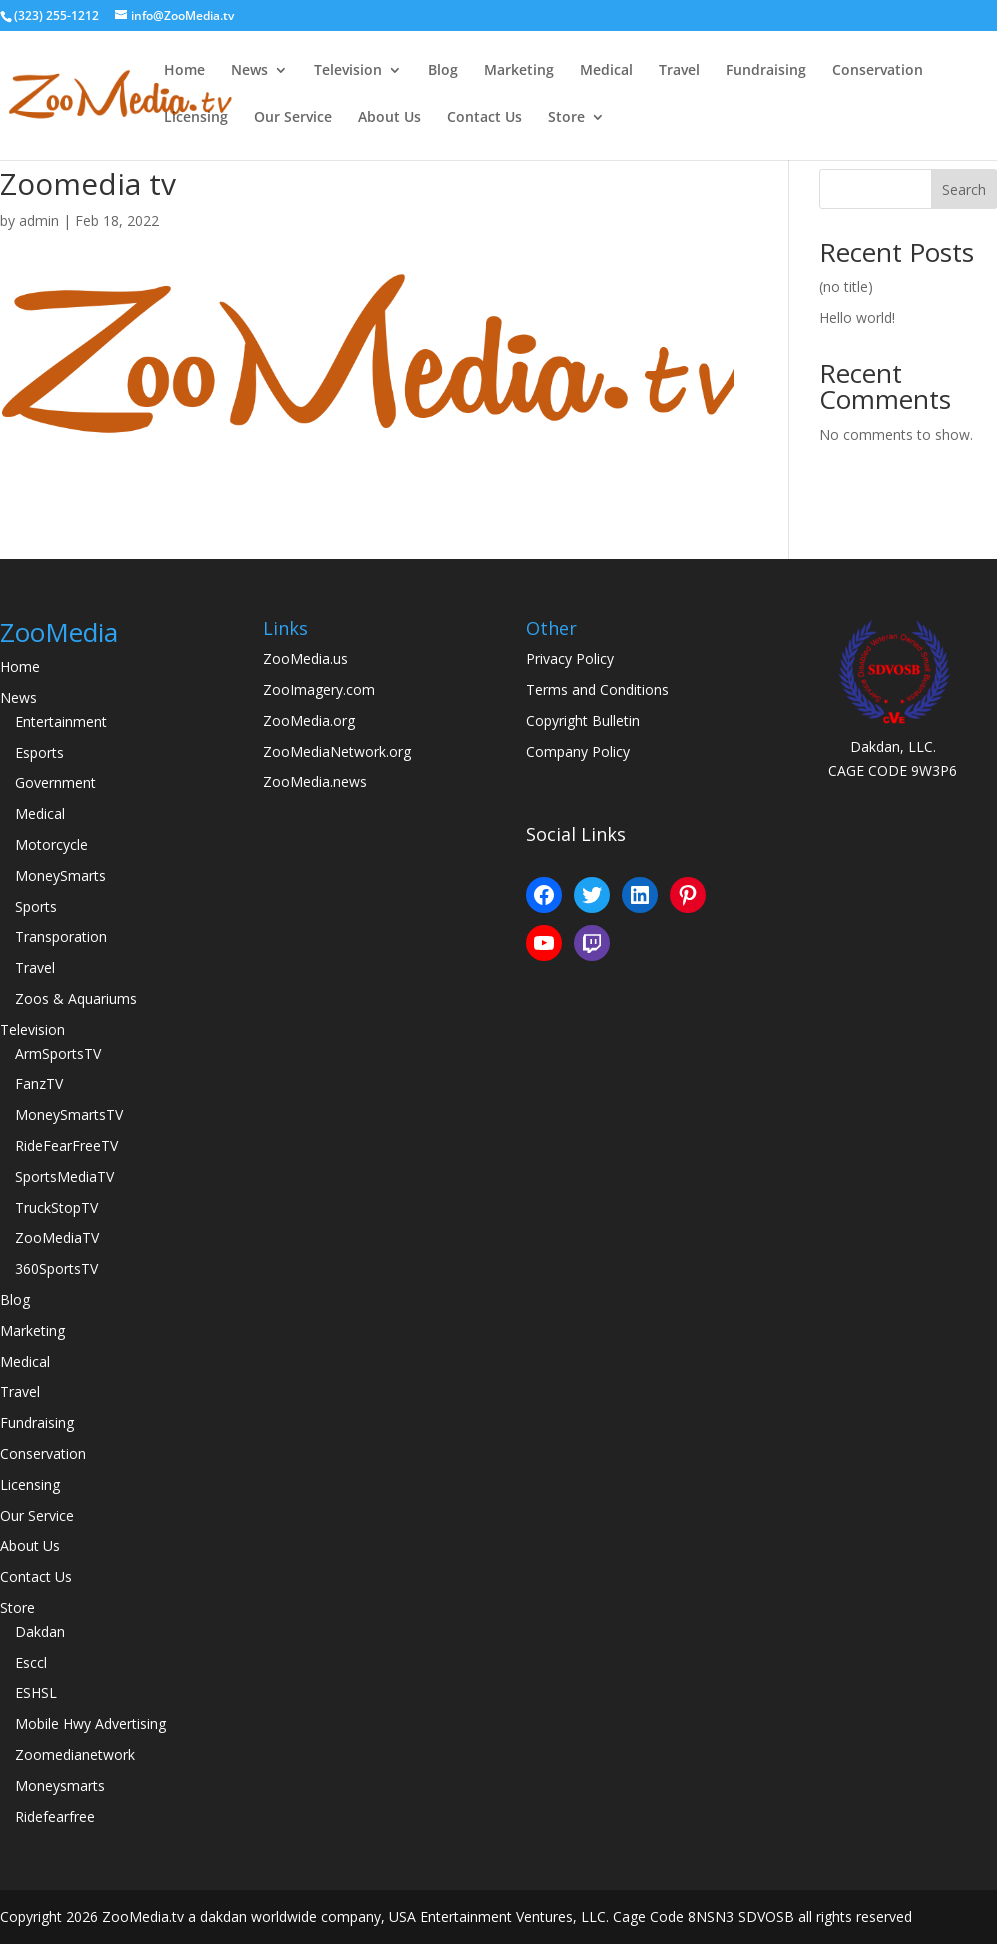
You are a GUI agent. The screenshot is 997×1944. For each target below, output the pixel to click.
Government (55, 782)
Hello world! (857, 317)
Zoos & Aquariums (76, 998)
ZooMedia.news (315, 781)
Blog (443, 71)
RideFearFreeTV (66, 1145)
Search (964, 189)
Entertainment (61, 721)
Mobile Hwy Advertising (90, 1723)
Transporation (61, 936)
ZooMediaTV (57, 1237)
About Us (389, 118)
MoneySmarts (60, 875)
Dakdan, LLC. (893, 746)
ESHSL (36, 1692)
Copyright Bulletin (583, 720)
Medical (606, 71)
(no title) (846, 286)
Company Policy (578, 751)
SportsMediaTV (64, 1176)
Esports (39, 752)
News (249, 71)
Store (566, 118)
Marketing (519, 71)
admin (39, 220)
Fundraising (766, 71)
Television (348, 71)
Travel (679, 71)
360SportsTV (56, 1268)
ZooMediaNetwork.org (337, 751)
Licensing (196, 118)
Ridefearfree (55, 1816)
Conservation (877, 71)
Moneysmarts (60, 1785)
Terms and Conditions (597, 689)
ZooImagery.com (319, 689)
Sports (36, 906)
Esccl (31, 1662)
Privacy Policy (570, 658)
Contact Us (484, 118)
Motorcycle (51, 844)
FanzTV (39, 1083)
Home (184, 71)
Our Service (293, 118)
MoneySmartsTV (69, 1114)
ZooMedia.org (309, 720)
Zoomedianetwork (75, 1754)
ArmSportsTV (58, 1053)
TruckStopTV (56, 1207)
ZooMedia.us (305, 658)
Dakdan (40, 1631)
